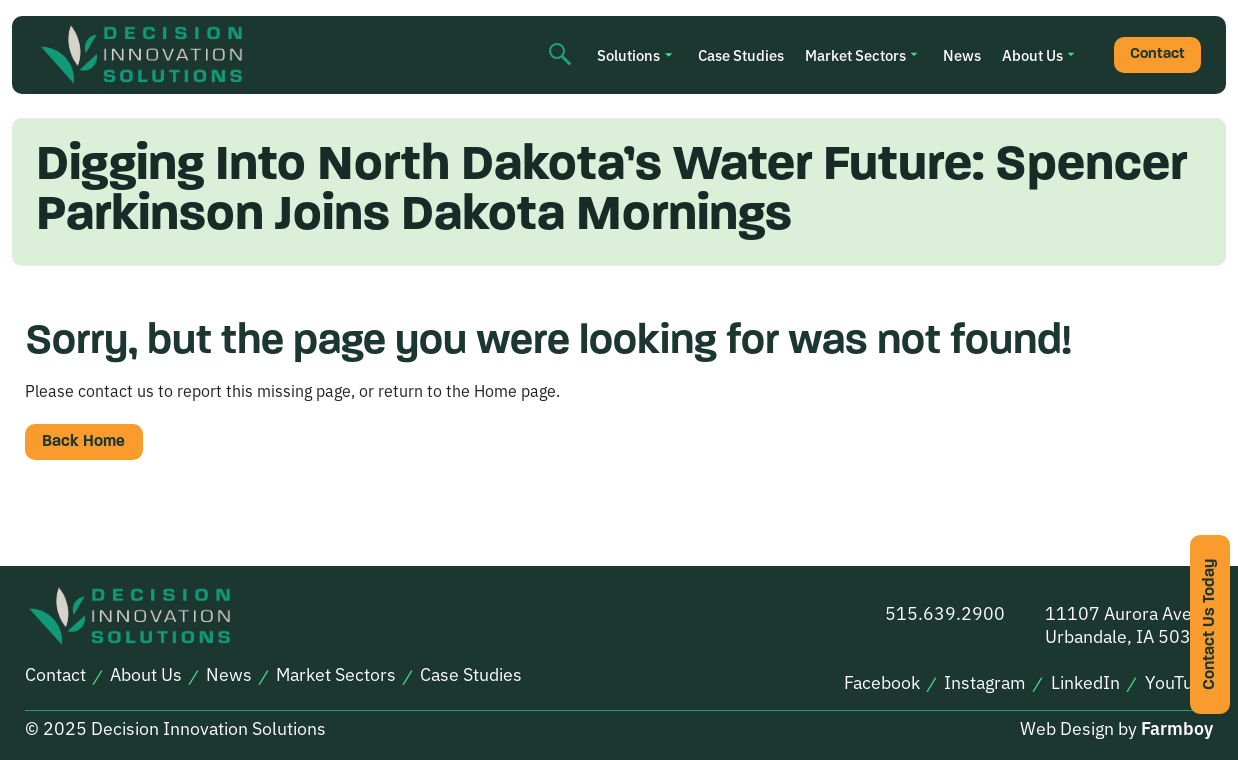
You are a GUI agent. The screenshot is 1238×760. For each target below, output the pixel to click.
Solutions (628, 54)
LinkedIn (1085, 682)
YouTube (1179, 682)
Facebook (882, 682)
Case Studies (741, 54)
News (962, 54)
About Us (1032, 54)
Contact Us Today (1210, 624)
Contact (1157, 54)
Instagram (985, 682)
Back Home (83, 442)
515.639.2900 (945, 612)
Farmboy (1177, 727)
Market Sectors (855, 54)
